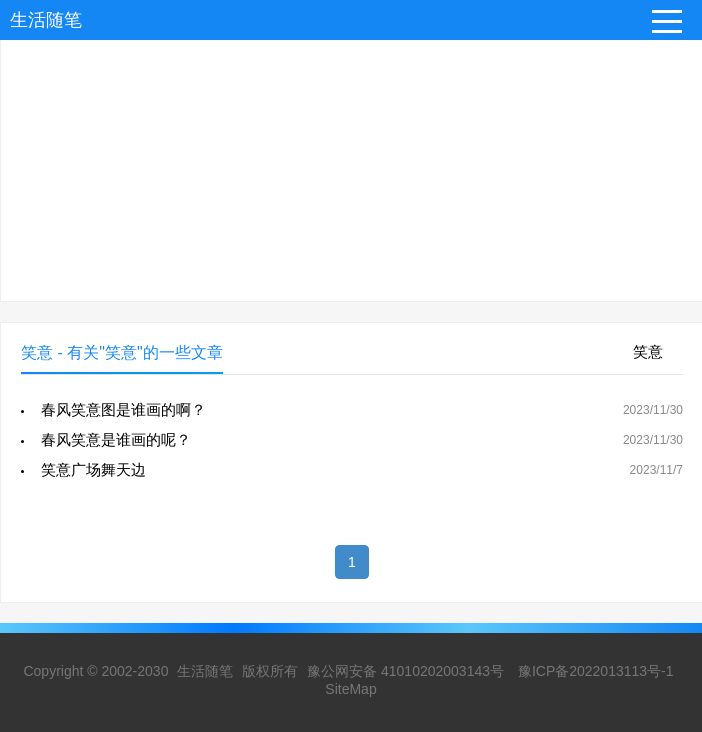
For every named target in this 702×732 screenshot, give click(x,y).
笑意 (648, 351)
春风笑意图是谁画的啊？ (123, 409)
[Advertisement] (351, 161)
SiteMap (350, 689)
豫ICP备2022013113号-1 (596, 671)
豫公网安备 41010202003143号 (405, 671)
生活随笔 (46, 20)
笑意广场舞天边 (93, 469)
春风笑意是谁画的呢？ (116, 439)
